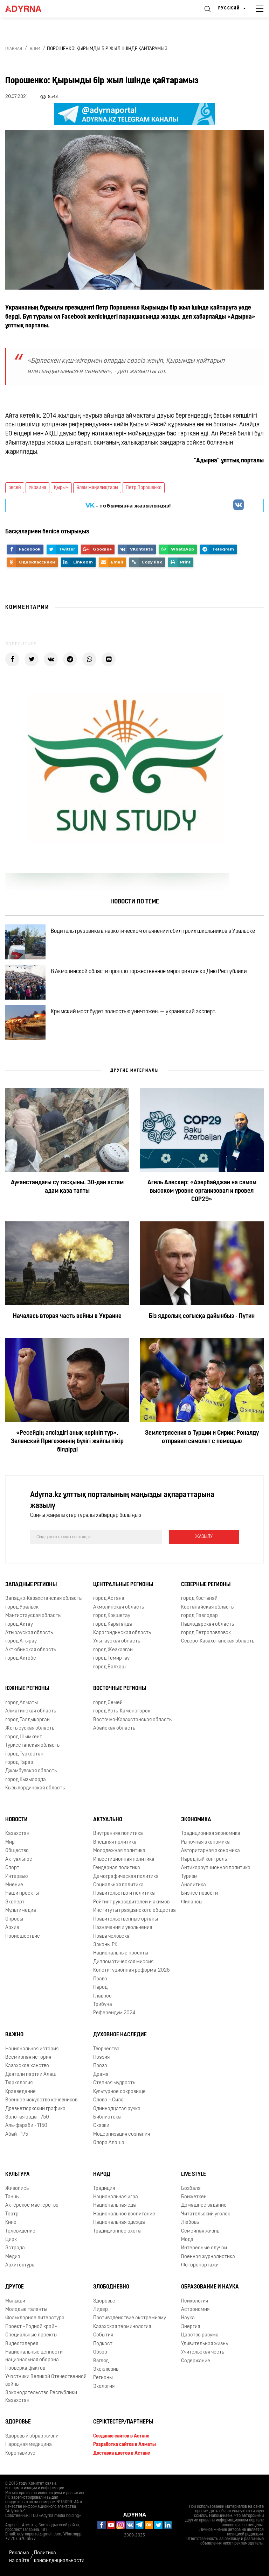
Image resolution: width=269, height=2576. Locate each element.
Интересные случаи (204, 2248)
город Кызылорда (25, 1779)
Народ (100, 1987)
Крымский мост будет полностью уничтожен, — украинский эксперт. (133, 1012)
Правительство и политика (124, 1893)
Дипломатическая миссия (123, 1962)
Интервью (16, 1876)
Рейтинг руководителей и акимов (131, 1902)
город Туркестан (24, 1754)
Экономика (196, 1820)
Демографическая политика (126, 1876)
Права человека (111, 1936)
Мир (10, 1842)
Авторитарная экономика (210, 1850)
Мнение (14, 1885)
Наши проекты (22, 1893)
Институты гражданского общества (134, 1910)
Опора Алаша (108, 2142)
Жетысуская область (29, 1728)
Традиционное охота (117, 2231)
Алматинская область (30, 1711)
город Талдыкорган (27, 1720)
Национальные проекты (120, 1953)
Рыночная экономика (205, 1842)
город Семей (108, 1702)
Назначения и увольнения (122, 1927)
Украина (37, 487)
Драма (101, 2074)
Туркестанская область (32, 1745)
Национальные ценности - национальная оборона (35, 2356)
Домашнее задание (204, 2205)
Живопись (17, 2188)
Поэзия (101, 2057)
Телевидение (20, 2231)
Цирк (11, 2239)
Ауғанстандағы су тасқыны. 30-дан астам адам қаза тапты (67, 1186)
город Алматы (21, 1702)
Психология (194, 2301)
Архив (12, 1927)
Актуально (107, 1820)
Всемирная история (28, 2057)
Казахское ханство (27, 2065)
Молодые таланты (26, 2309)
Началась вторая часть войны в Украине (67, 1316)
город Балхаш (109, 1667)
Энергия (190, 2326)
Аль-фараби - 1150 (26, 2125)
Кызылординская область (35, 1788)
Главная (13, 49)
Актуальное (18, 1859)
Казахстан (17, 1833)
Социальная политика (118, 1885)
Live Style (193, 2174)
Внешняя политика (115, 1842)
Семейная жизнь (200, 2231)
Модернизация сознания (121, 2134)
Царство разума (200, 2335)
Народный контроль (204, 1859)
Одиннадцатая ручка (116, 2109)
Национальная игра (115, 2197)
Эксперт (15, 1902)
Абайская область (114, 1728)
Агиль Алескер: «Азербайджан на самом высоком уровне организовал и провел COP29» (201, 1191)
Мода (187, 2239)
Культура (17, 2174)
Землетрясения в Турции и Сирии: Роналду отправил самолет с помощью (202, 1437)
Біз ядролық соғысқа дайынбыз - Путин (202, 1316)
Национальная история (31, 2049)
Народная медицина (28, 2444)
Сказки (101, 2125)
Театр (12, 2214)
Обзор (100, 2352)
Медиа (12, 2256)
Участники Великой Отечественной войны (46, 2380)
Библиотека (107, 2117)
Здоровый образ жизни (31, 2436)
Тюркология (19, 2083)
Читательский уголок (205, 2214)
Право (100, 1979)
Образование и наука (210, 2287)
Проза (100, 2065)
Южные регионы (27, 1688)
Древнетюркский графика (35, 2109)
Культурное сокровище (119, 2091)
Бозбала (191, 2188)
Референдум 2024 (114, 2013)
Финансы (191, 1902)
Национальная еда (114, 2205)
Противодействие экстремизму (129, 2318)
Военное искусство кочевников (41, 2100)
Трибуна (102, 2004)
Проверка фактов (25, 2368)
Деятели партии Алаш (30, 2074)
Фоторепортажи (200, 2265)
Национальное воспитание (124, 2214)
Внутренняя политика (118, 1833)
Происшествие (22, 1936)
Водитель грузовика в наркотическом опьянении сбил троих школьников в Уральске (153, 931)
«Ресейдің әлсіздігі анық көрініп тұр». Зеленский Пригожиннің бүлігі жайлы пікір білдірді (67, 1441)
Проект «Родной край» (31, 2326)
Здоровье (104, 2301)
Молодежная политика (119, 1850)
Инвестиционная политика (123, 1859)
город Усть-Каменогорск (121, 1711)
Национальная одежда (119, 2222)
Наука (188, 2318)
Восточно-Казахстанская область (132, 1720)
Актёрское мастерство (31, 2205)
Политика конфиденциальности (59, 2556)
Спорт (12, 1868)
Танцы (12, 2197)
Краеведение (20, 2091)
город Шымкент (23, 1737)
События (103, 2335)
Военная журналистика (208, 2256)
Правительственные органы (125, 1919)
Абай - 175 (16, 2134)
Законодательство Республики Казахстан (41, 2396)
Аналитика (193, 1885)
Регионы (103, 2377)
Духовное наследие (120, 2035)
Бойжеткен (194, 2197)
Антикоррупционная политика (215, 1868)
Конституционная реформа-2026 (131, 1970)
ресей (14, 487)
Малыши (15, 2301)
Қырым (61, 487)
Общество (17, 1850)
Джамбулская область (31, 1771)
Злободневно (111, 2287)
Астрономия (195, 2309)
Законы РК (105, 1944)
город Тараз (19, 1762)
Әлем (35, 49)
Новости (16, 1820)
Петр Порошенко (143, 487)
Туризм (189, 1876)
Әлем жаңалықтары (97, 487)
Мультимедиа (20, 1910)
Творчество (106, 2049)
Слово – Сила (108, 2100)
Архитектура (20, 2265)
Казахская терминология (122, 2326)
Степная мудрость (114, 2083)
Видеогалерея (21, 2344)
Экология (104, 2386)
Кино (10, 2222)
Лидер (100, 2309)
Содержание (195, 2361)
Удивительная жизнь (204, 2344)
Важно (14, 2035)
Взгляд (101, 2361)
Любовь (190, 2222)
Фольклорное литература (34, 2318)
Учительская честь (202, 2352)
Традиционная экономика (210, 1833)
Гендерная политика (116, 1868)
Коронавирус (20, 2453)
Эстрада (15, 2248)
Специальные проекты (31, 2335)
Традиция (104, 2188)
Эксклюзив (105, 2369)
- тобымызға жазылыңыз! (128, 505)
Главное (102, 1996)
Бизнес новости (199, 1893)
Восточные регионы (119, 1688)
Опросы (14, 1919)
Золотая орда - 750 (27, 2117)
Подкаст (102, 2344)
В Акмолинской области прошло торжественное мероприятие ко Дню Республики (149, 971)
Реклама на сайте (19, 2556)
